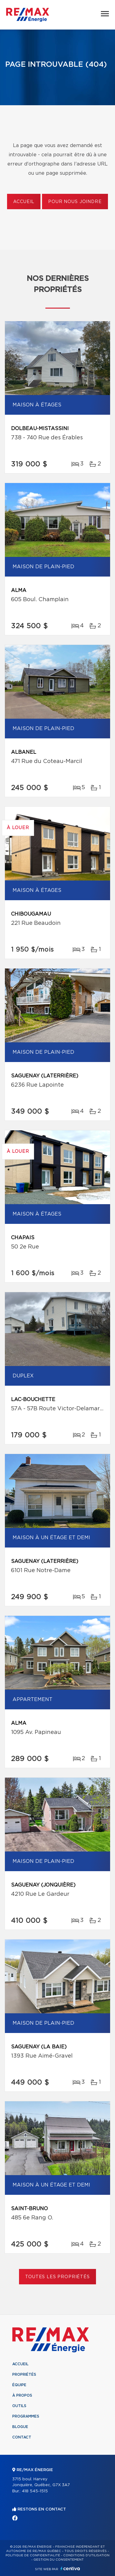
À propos (22, 2395)
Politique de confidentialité (33, 2555)
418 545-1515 (35, 2491)
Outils (19, 2406)
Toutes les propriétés (57, 2277)
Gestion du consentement (58, 2559)
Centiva (70, 2568)
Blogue (20, 2427)
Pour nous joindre (75, 202)
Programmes (25, 2416)
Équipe (19, 2385)
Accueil (23, 202)
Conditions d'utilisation (86, 2555)
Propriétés (24, 2374)
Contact (21, 2437)
